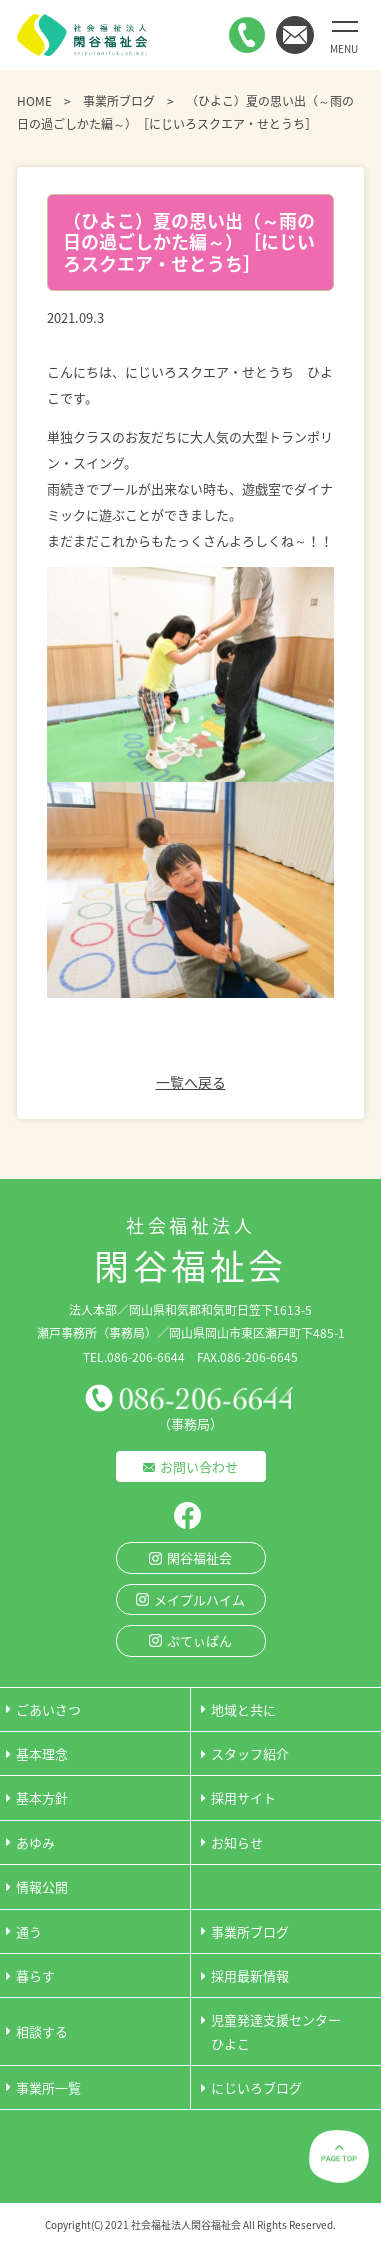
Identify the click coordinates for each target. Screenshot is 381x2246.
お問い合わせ (199, 1466)
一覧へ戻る (191, 1082)
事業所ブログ (119, 101)
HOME (34, 101)
